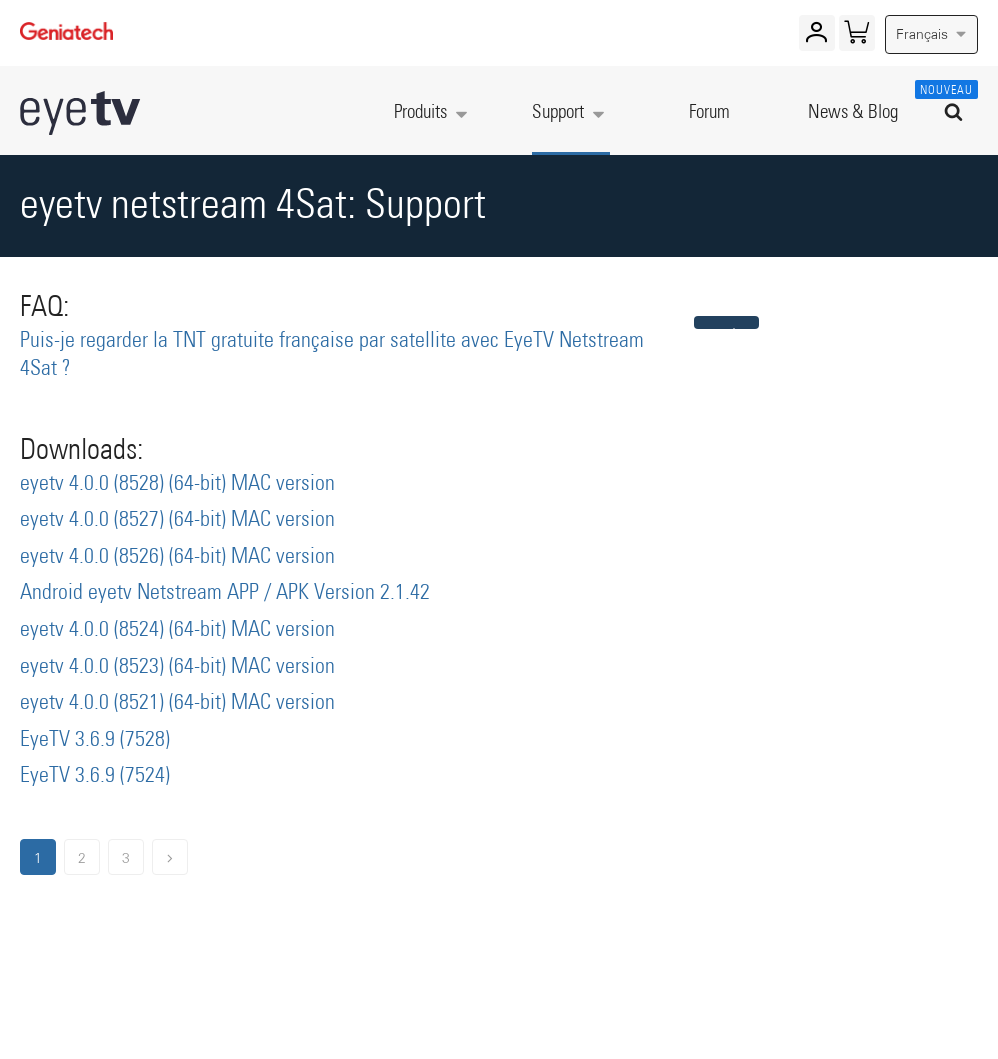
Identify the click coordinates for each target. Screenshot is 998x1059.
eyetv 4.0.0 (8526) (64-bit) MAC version (177, 557)
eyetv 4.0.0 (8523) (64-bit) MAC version (177, 667)
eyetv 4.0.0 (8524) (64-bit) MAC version (177, 630)
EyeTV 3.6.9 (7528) (95, 740)
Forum (709, 112)
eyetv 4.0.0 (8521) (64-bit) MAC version (177, 703)
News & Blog (853, 112)
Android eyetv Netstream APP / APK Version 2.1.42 (225, 593)
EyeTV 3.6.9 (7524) (95, 776)
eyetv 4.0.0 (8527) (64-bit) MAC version (177, 520)
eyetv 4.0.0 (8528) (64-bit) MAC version (177, 484)
